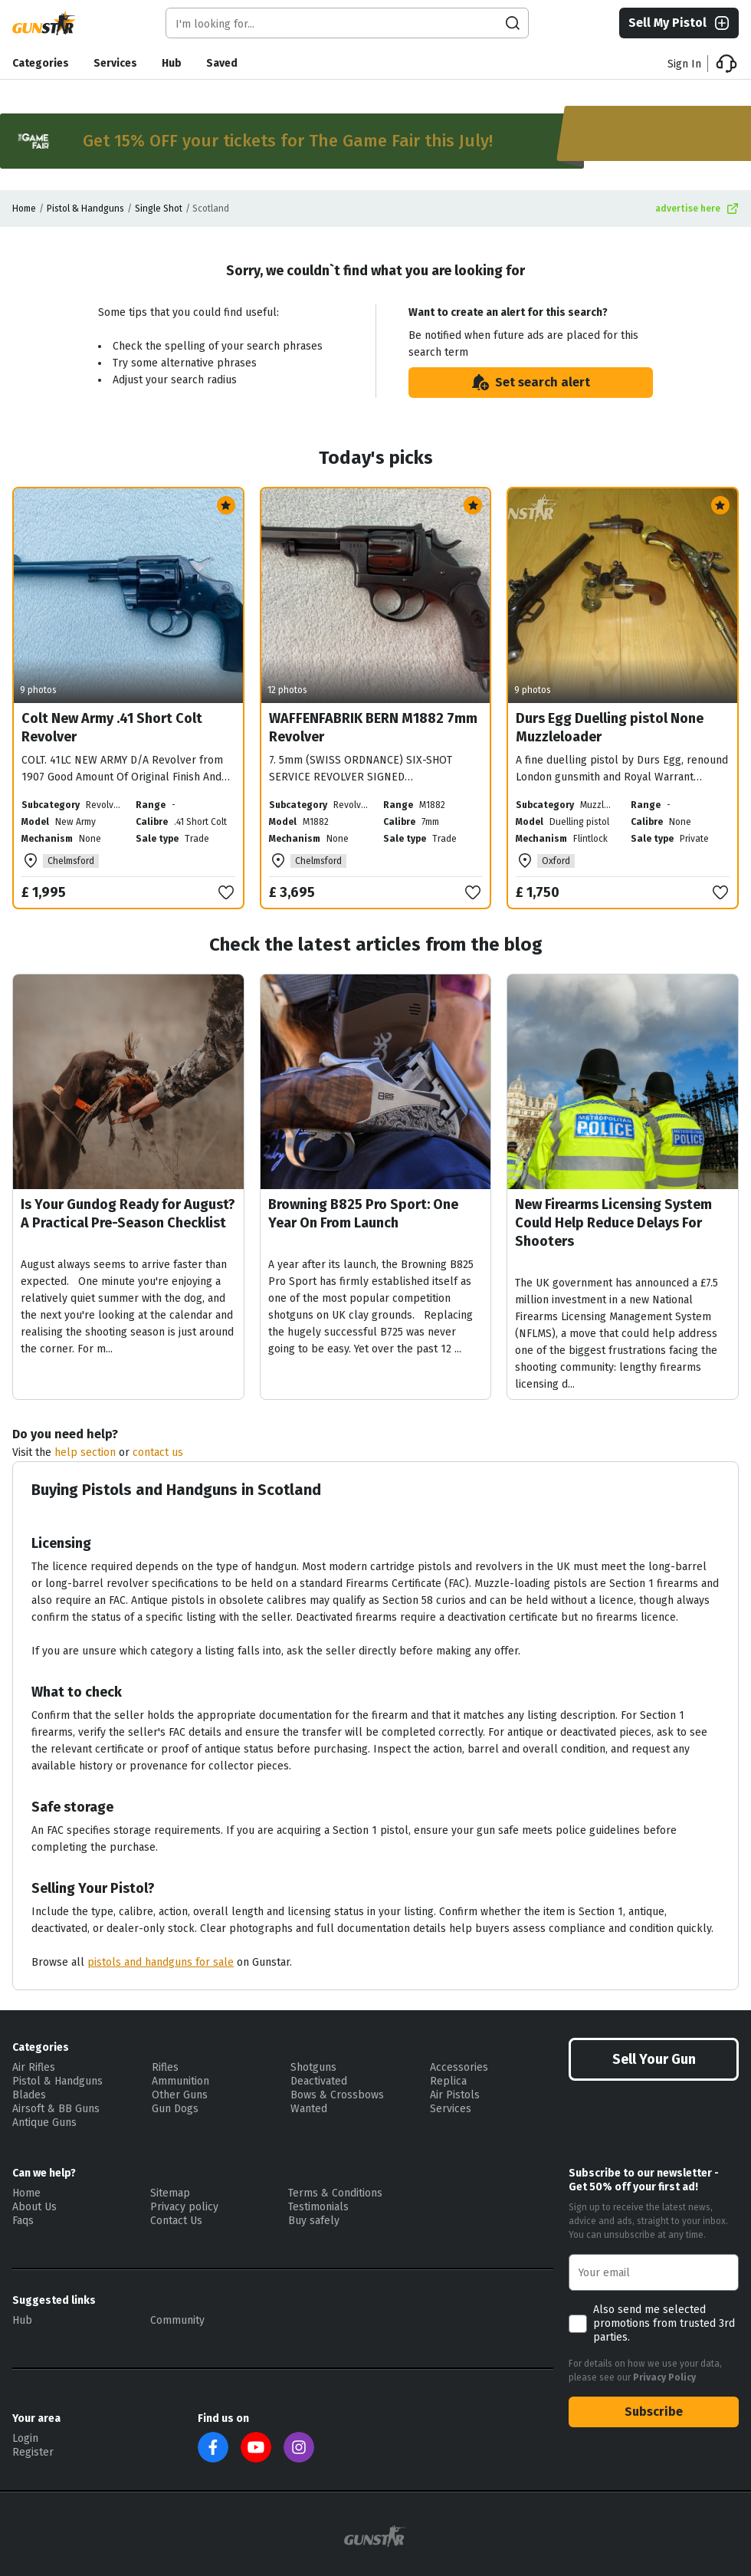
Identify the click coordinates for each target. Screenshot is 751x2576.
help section (85, 1452)
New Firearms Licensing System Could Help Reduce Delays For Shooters (613, 1223)
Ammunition (180, 2081)
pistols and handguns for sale (160, 1962)
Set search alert (530, 382)
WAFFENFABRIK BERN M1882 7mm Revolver (373, 727)
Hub (172, 63)
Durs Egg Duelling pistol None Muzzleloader (609, 727)
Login (25, 2438)
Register (33, 2452)
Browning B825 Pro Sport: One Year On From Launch (363, 1213)
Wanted (308, 2108)
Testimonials (318, 2206)
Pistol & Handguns (85, 208)
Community (177, 2320)
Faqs (23, 2220)
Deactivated (318, 2081)
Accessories (459, 2067)
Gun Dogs (175, 2108)
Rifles (165, 2067)
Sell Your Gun (654, 2059)
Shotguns (313, 2067)
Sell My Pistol (679, 23)
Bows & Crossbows (337, 2094)
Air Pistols (455, 2094)
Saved (222, 63)
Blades (29, 2094)
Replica (448, 2081)
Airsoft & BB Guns (56, 2108)
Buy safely (313, 2220)
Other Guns (180, 2094)
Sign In (684, 64)
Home (24, 208)
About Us (34, 2206)
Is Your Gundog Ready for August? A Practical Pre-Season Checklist (128, 1213)
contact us (158, 1452)
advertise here (697, 208)
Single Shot (158, 208)
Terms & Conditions (335, 2193)
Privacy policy (184, 2206)
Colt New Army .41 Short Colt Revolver (111, 727)
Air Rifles (33, 2067)
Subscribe (654, 2411)
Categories (40, 63)
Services (115, 63)
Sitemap (170, 2193)
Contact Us (176, 2220)
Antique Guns (44, 2122)
